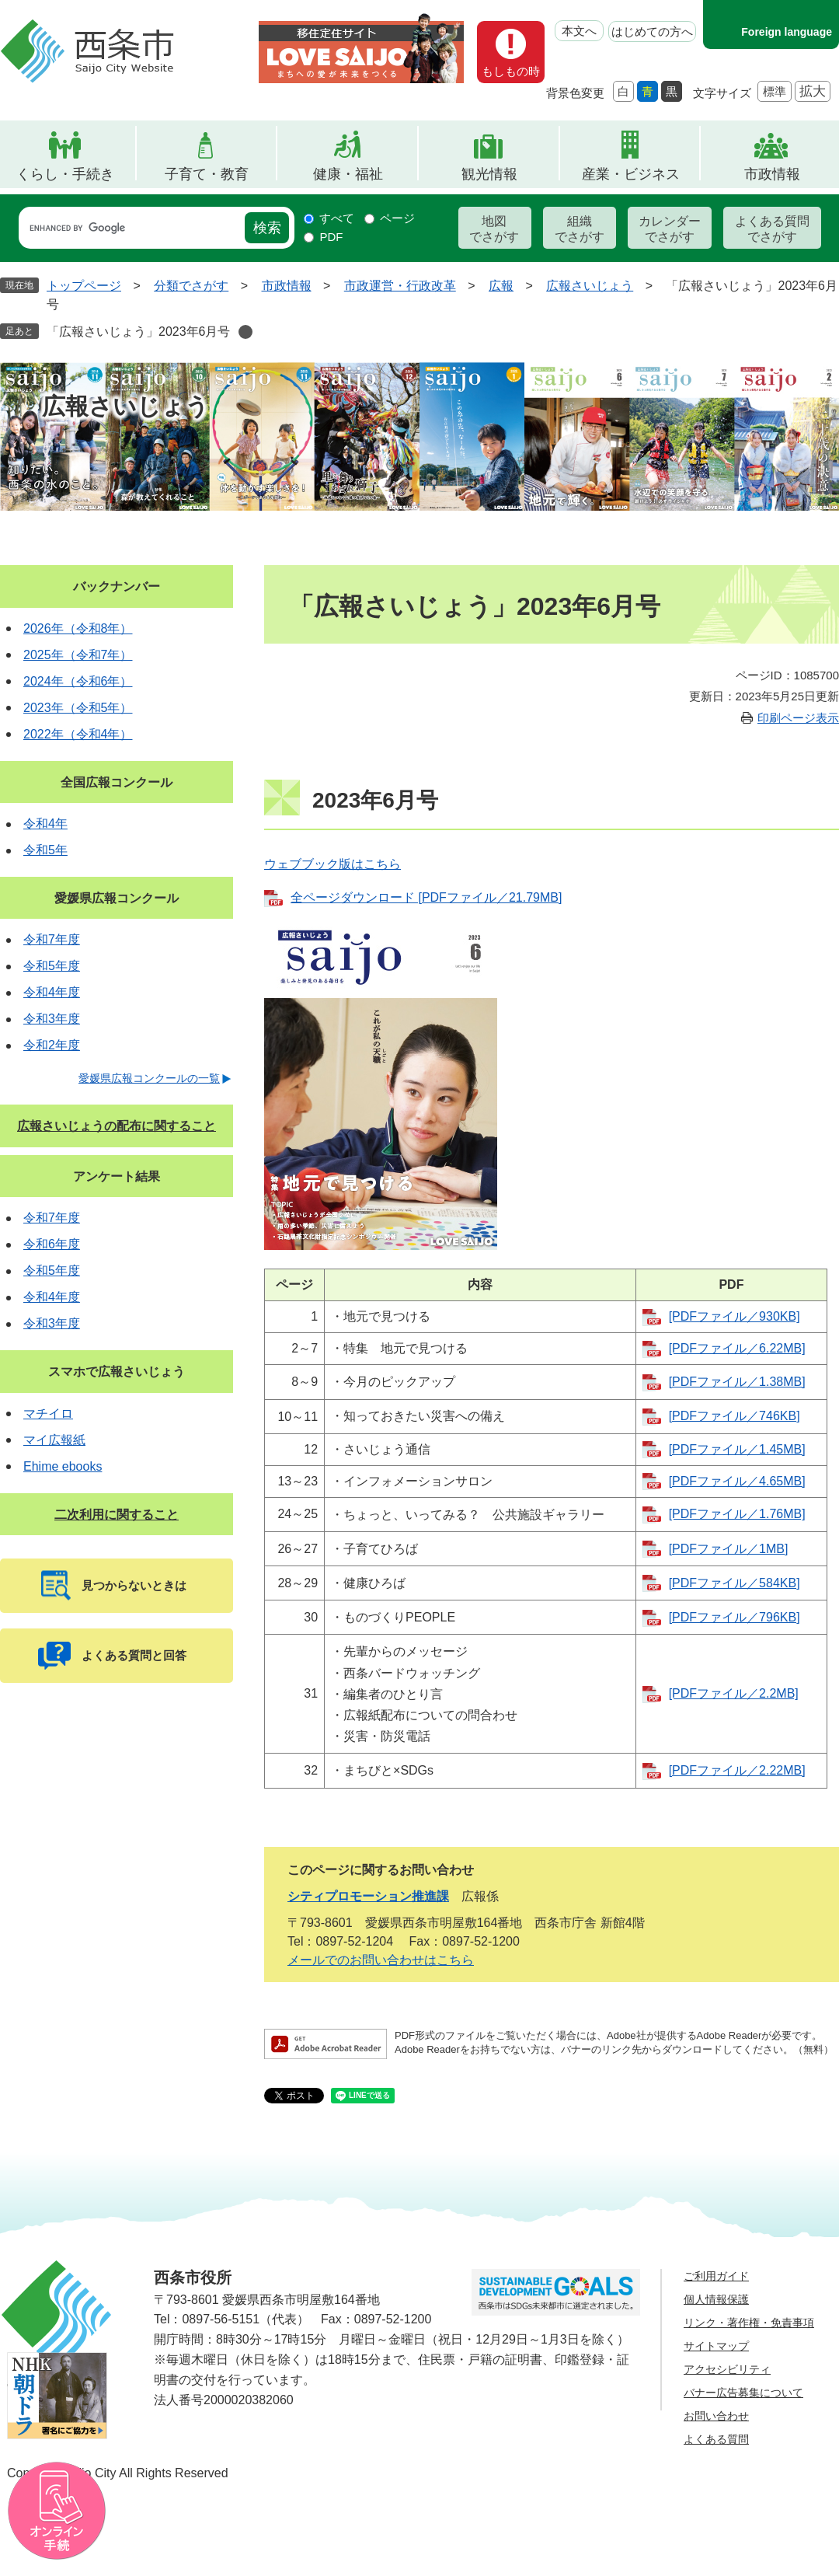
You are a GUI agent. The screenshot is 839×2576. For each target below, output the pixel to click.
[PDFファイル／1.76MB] (737, 1513)
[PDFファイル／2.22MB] (737, 1770)
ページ (397, 218)
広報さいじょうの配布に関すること (116, 1126)
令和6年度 (51, 1244)
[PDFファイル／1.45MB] (737, 1449)
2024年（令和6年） (78, 681)
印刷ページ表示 (798, 717)
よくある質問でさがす (772, 229)
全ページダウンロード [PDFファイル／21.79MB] (426, 897)
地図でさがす (494, 229)
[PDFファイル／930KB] (734, 1316)
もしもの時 (511, 71)
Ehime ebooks (62, 1466)
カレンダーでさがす (670, 229)
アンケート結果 (116, 1176)
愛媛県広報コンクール (116, 898)
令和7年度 (51, 939)
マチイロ (48, 1413)
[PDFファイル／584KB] (734, 1583)
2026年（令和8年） (78, 628)
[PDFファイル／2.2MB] (734, 1693)
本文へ (579, 30)
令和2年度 (51, 1045)
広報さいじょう (589, 285)
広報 (501, 285)
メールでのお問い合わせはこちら (380, 1960)
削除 (245, 332)
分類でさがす (191, 285)
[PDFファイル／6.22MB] (737, 1348)
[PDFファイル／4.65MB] (737, 1481)
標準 (774, 91)
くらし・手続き (65, 174)
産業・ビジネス (631, 174)
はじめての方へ (652, 31)
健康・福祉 (348, 174)
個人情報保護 (716, 2299)
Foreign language (786, 32)
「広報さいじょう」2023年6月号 (139, 331)
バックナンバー (116, 586)
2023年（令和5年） (78, 707)
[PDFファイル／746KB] (734, 1415)
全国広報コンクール (116, 782)
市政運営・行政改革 (400, 285)
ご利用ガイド (716, 2276)
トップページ (84, 285)
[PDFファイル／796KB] (734, 1617)
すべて (336, 218)
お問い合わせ (716, 2416)
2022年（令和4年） (78, 734)
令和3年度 (51, 1018)
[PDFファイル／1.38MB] (737, 1381)
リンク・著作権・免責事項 (749, 2322)
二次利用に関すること (116, 1514)
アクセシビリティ (727, 2369)
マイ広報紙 (54, 1440)
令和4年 (45, 823)
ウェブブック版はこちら (332, 864)
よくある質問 (716, 2439)
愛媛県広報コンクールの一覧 (149, 1078)
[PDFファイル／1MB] (729, 1548)
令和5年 (45, 850)
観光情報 (489, 174)
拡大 (812, 91)
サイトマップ (716, 2346)
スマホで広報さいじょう (116, 1371)
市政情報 (772, 174)
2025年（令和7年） (78, 654)
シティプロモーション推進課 (368, 1896)
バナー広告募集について (743, 2392)
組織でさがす (579, 229)
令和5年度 (51, 965)
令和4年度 (51, 992)
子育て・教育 (207, 174)
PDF (331, 236)
